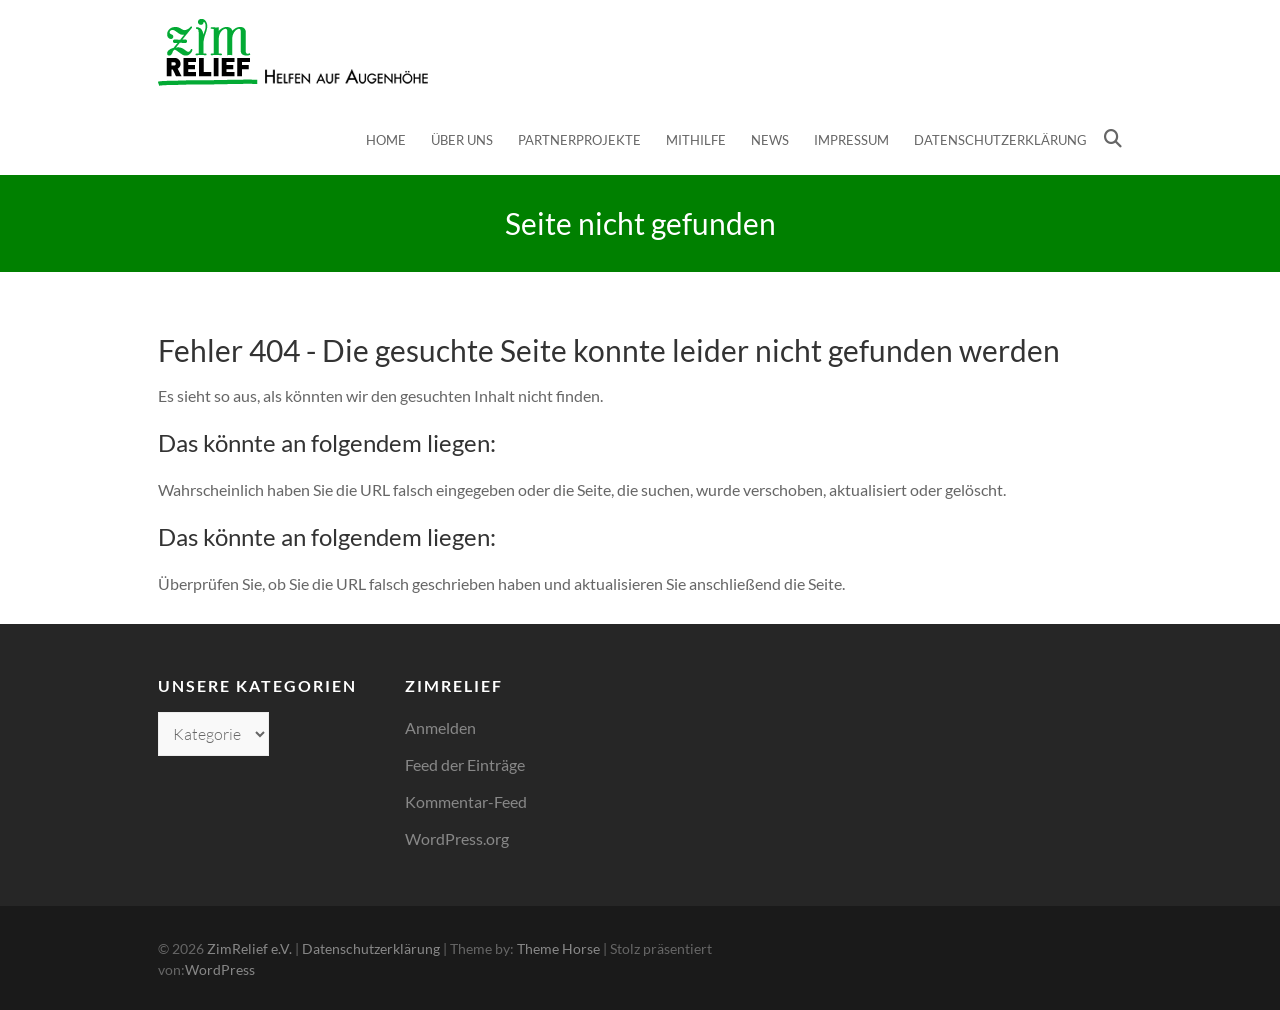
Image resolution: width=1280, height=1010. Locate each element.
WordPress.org (457, 838)
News (770, 140)
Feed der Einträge (465, 764)
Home (386, 140)
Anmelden (440, 727)
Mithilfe (696, 140)
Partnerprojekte (579, 140)
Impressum (851, 140)
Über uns (462, 140)
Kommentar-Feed (466, 801)
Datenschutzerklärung (1000, 140)
